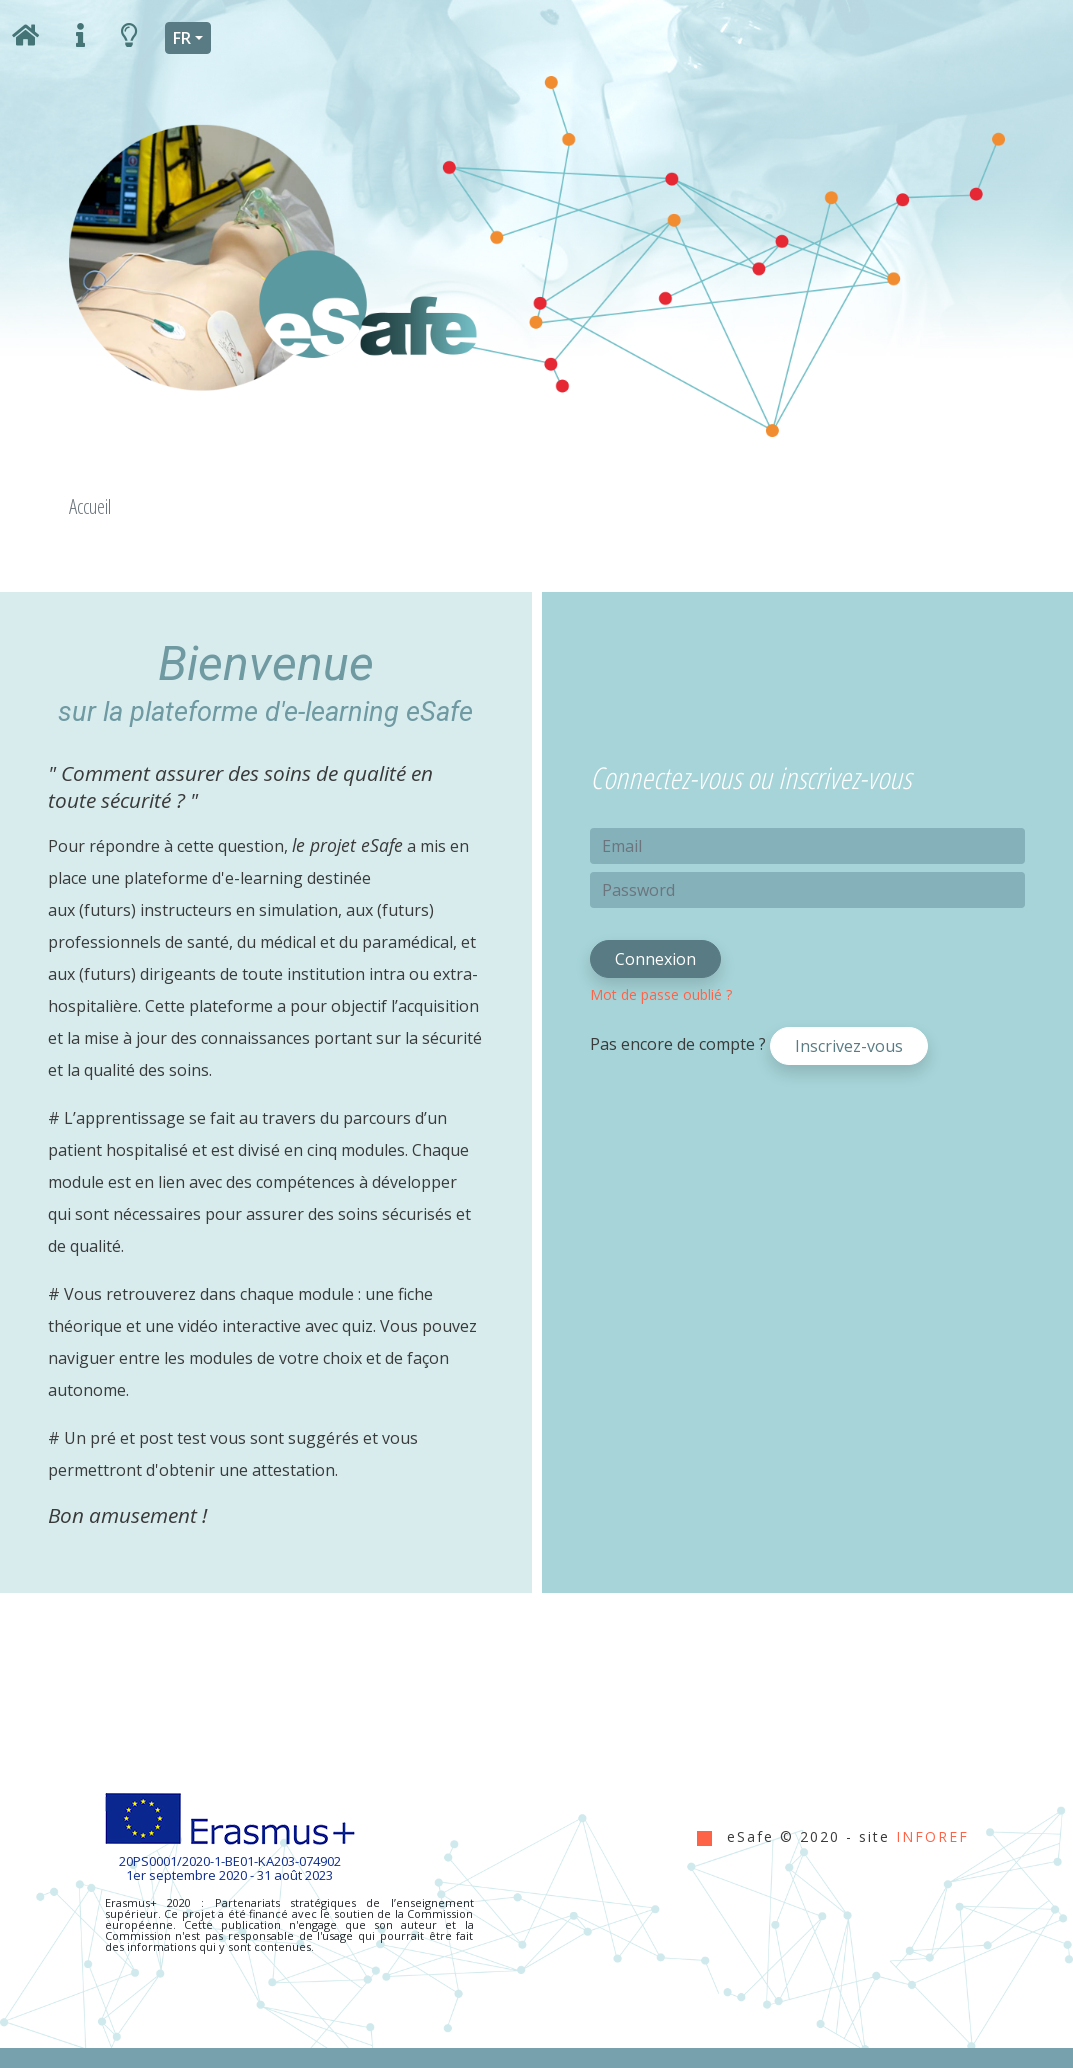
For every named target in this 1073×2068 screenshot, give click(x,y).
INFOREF (932, 1836)
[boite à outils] (129, 38)
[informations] (80, 38)
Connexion (655, 959)
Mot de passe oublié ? (661, 994)
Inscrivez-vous (849, 1046)
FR (182, 38)
